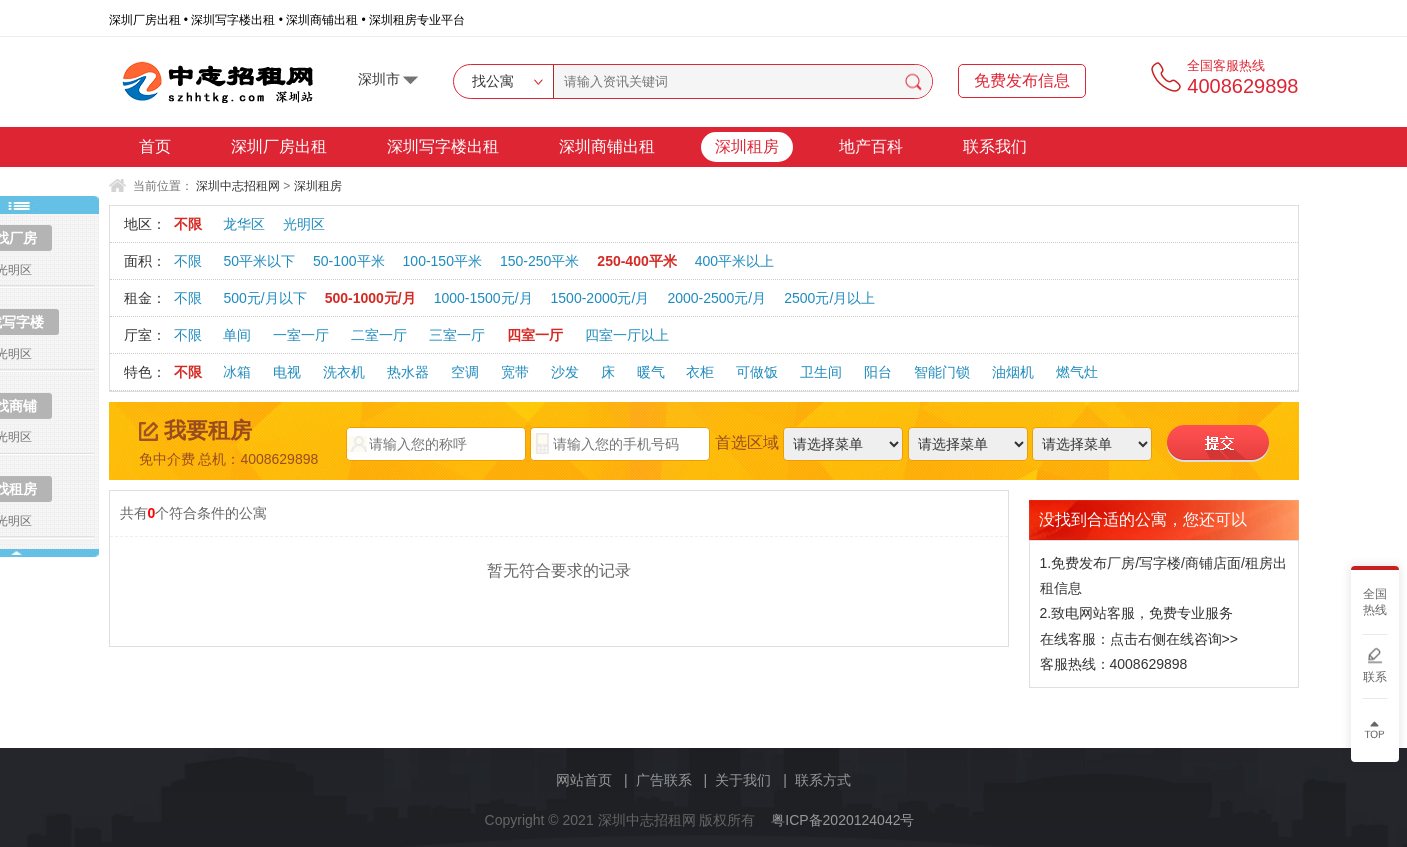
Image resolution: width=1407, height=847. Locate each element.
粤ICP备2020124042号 (842, 820)
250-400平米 (636, 261)
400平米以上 (734, 261)
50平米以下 (259, 261)
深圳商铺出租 (607, 146)
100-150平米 (442, 261)
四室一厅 (535, 335)
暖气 (651, 372)
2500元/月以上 (829, 298)
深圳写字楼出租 (443, 146)
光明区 (304, 224)
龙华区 (244, 224)
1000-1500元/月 (483, 298)
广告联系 (664, 780)
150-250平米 (539, 261)
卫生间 (821, 372)
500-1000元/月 (370, 298)
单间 (237, 335)
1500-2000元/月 (600, 298)
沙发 (565, 372)
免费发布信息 (1022, 80)
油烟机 (1013, 372)
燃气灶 (1077, 372)
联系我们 (995, 146)
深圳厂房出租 (279, 146)
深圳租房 (747, 146)
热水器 (408, 372)
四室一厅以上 (627, 335)
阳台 (878, 372)
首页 (155, 146)
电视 (287, 372)
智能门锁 (942, 372)
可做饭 (757, 372)
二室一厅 (379, 335)
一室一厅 (301, 335)
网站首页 (584, 780)
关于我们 (743, 780)
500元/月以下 (264, 298)
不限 (188, 224)
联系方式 (823, 780)
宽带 (515, 372)
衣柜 (700, 372)
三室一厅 (457, 335)
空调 (465, 372)
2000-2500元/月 (716, 298)
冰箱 (237, 372)
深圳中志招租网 (238, 186)
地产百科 (871, 146)
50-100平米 (349, 261)
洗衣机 (344, 372)
